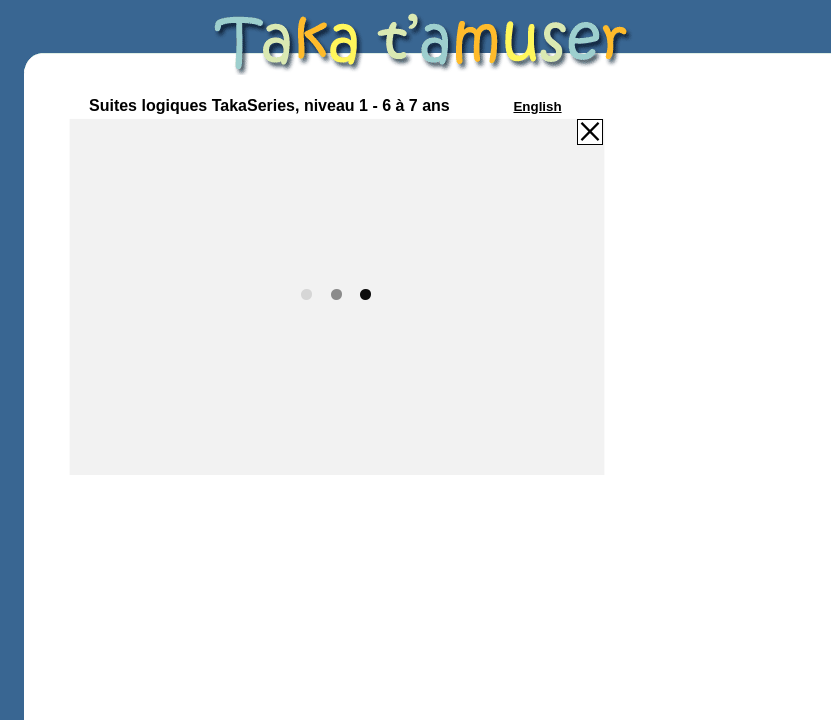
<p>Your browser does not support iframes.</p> (337, 296)
